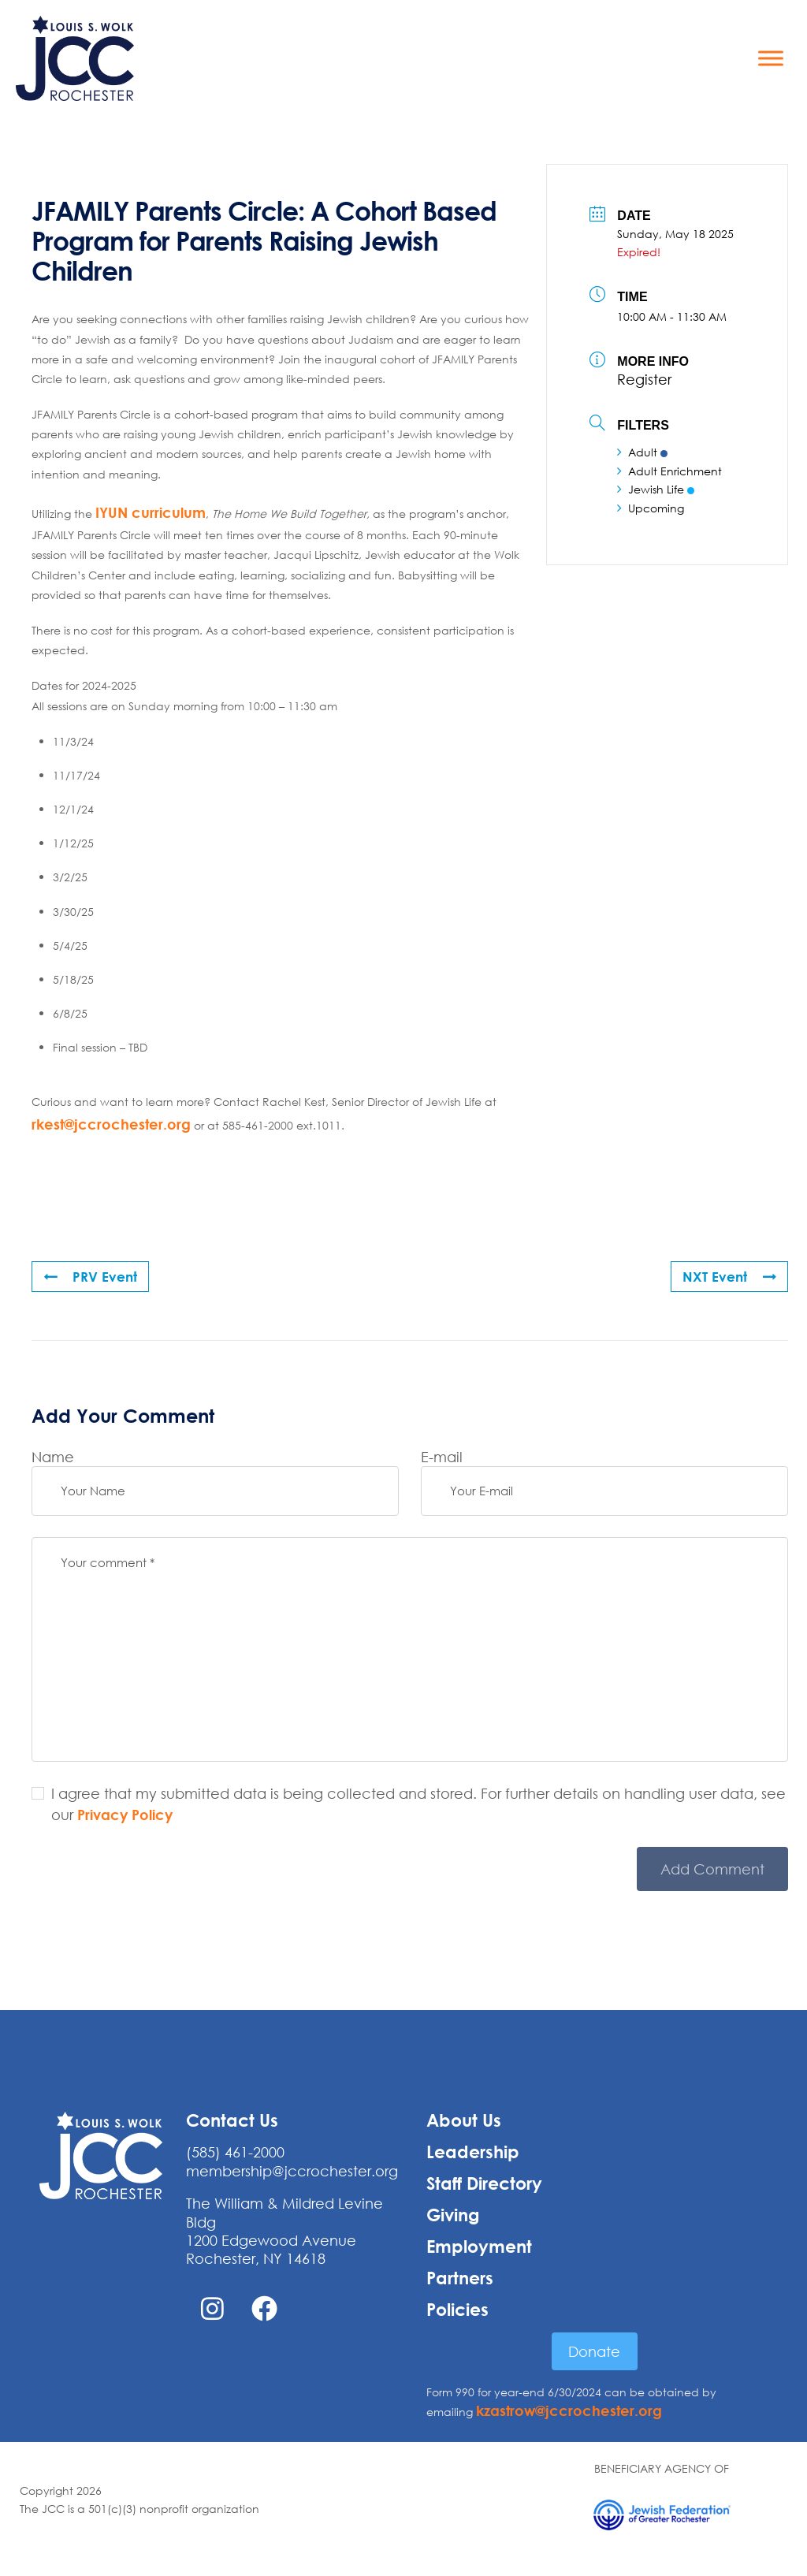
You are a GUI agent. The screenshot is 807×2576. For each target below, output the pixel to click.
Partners (459, 2278)
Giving (453, 2215)
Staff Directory (484, 2183)
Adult (642, 452)
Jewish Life (655, 489)
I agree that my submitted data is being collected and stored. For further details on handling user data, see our (418, 1804)
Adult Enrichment (669, 470)
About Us (463, 2120)
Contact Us (232, 2120)
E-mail (442, 1456)
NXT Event (727, 1276)
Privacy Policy (125, 1814)
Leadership (472, 2152)
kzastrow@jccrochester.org (569, 2410)
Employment (479, 2246)
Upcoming (650, 507)
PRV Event (91, 1276)
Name (53, 1456)
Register (644, 379)
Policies (457, 2309)
